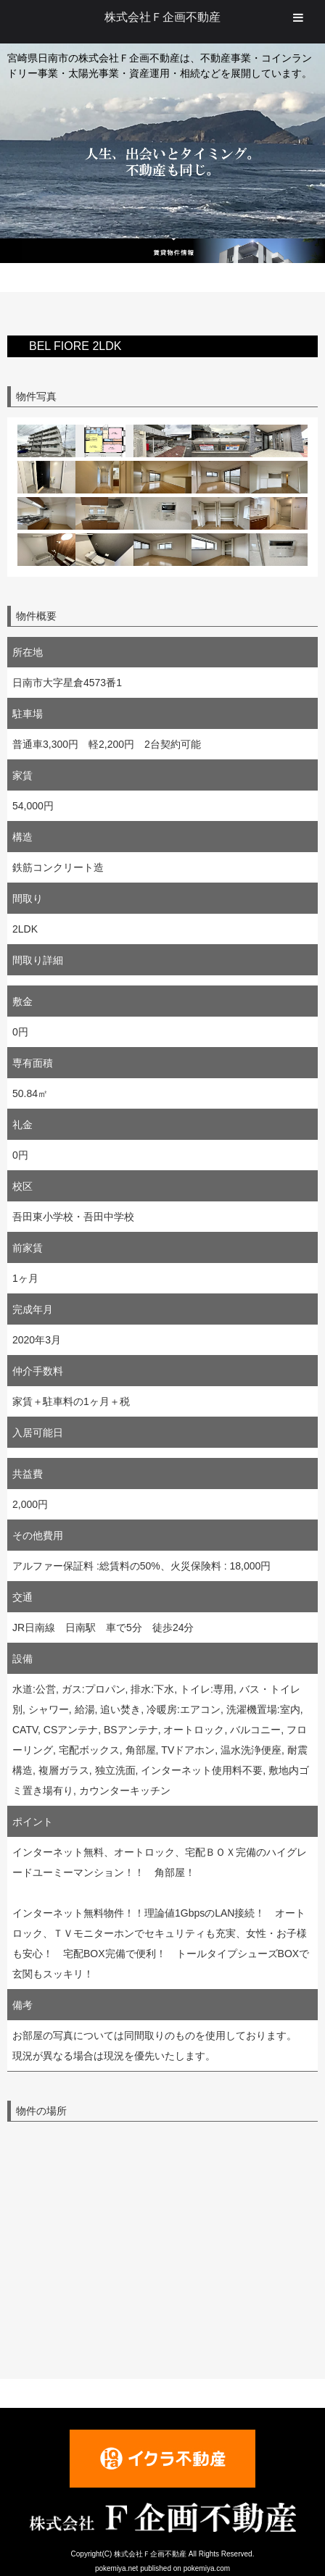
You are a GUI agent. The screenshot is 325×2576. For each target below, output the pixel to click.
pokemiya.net (116, 2568)
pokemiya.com (207, 2568)
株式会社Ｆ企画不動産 (162, 17)
